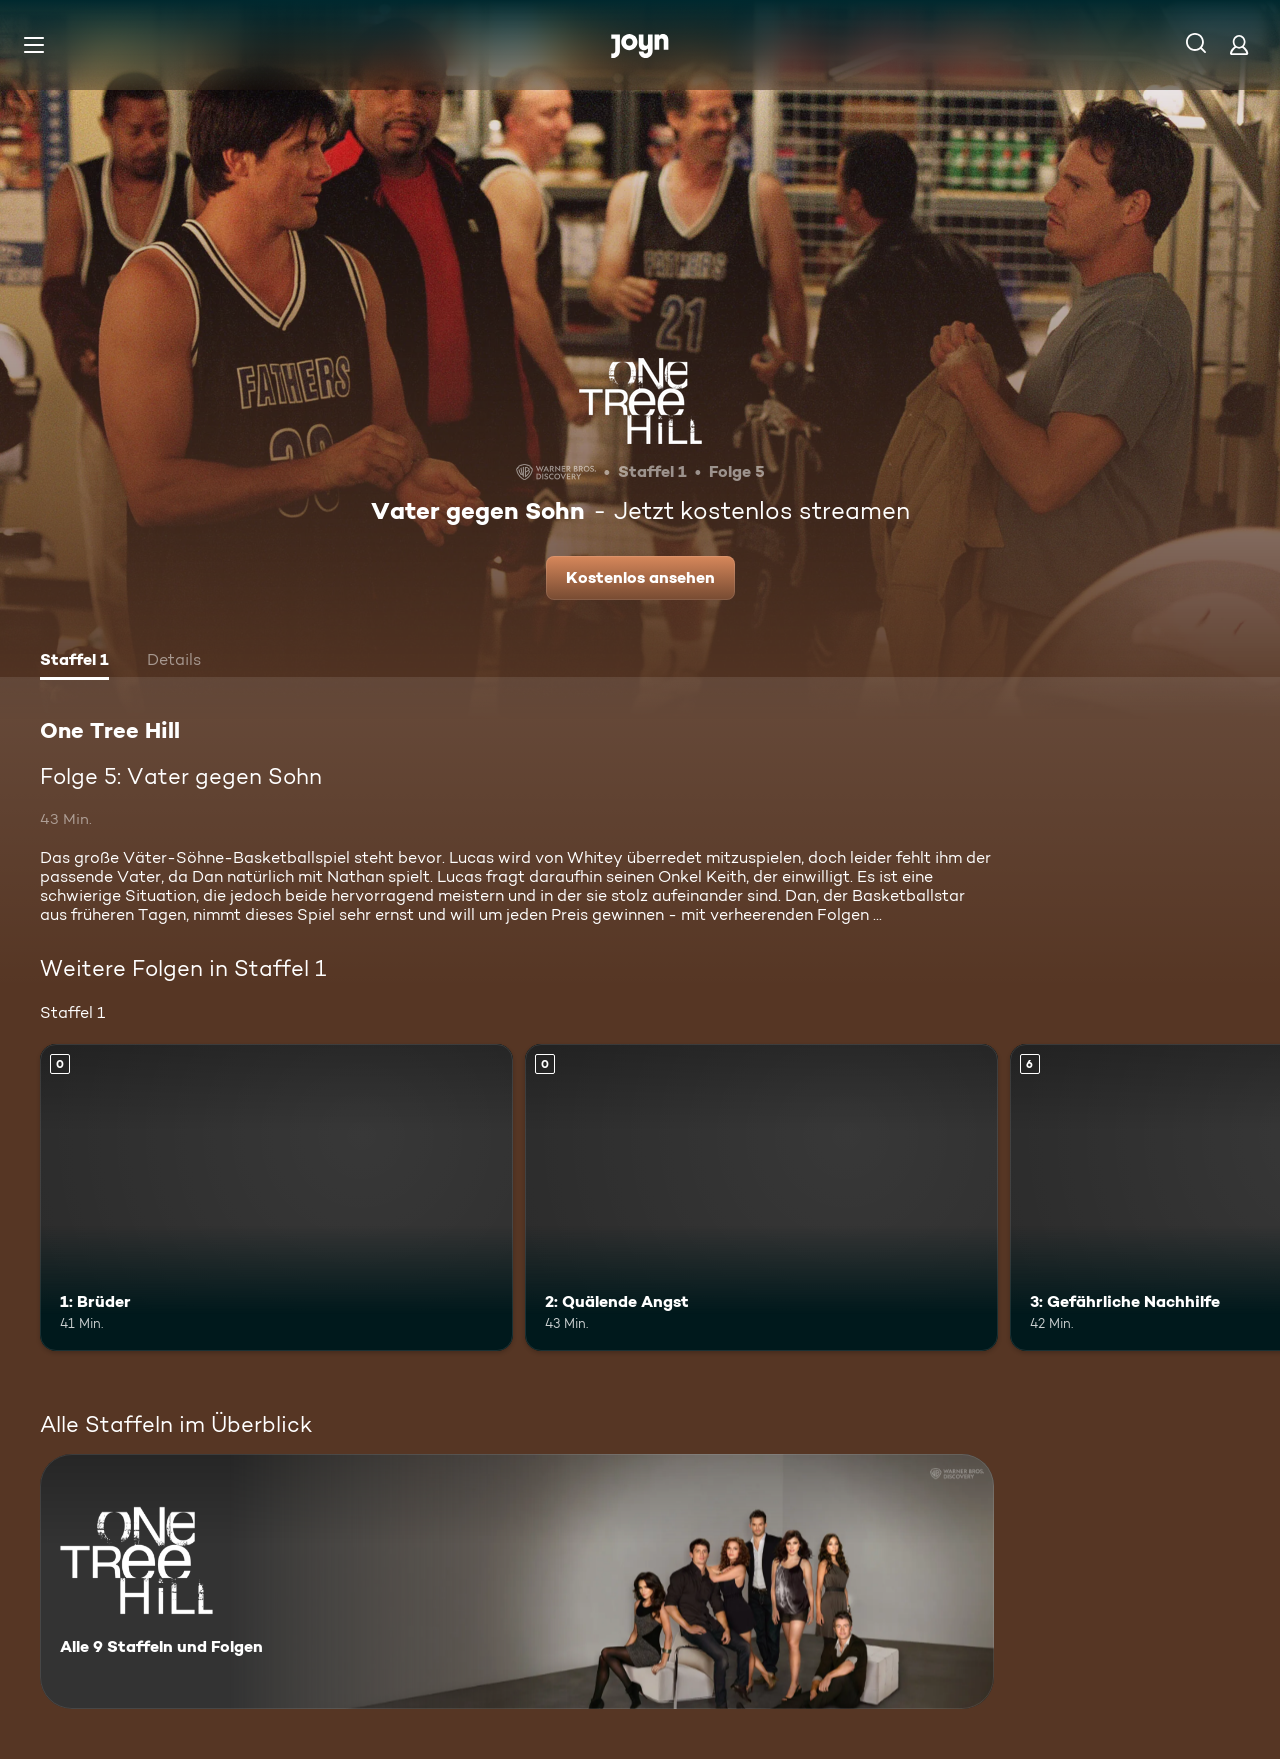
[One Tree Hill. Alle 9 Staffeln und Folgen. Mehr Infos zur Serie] (517, 1581)
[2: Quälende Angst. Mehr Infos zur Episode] (761, 1197)
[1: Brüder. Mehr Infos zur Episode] (276, 1197)
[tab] (74, 662)
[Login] (1239, 44)
